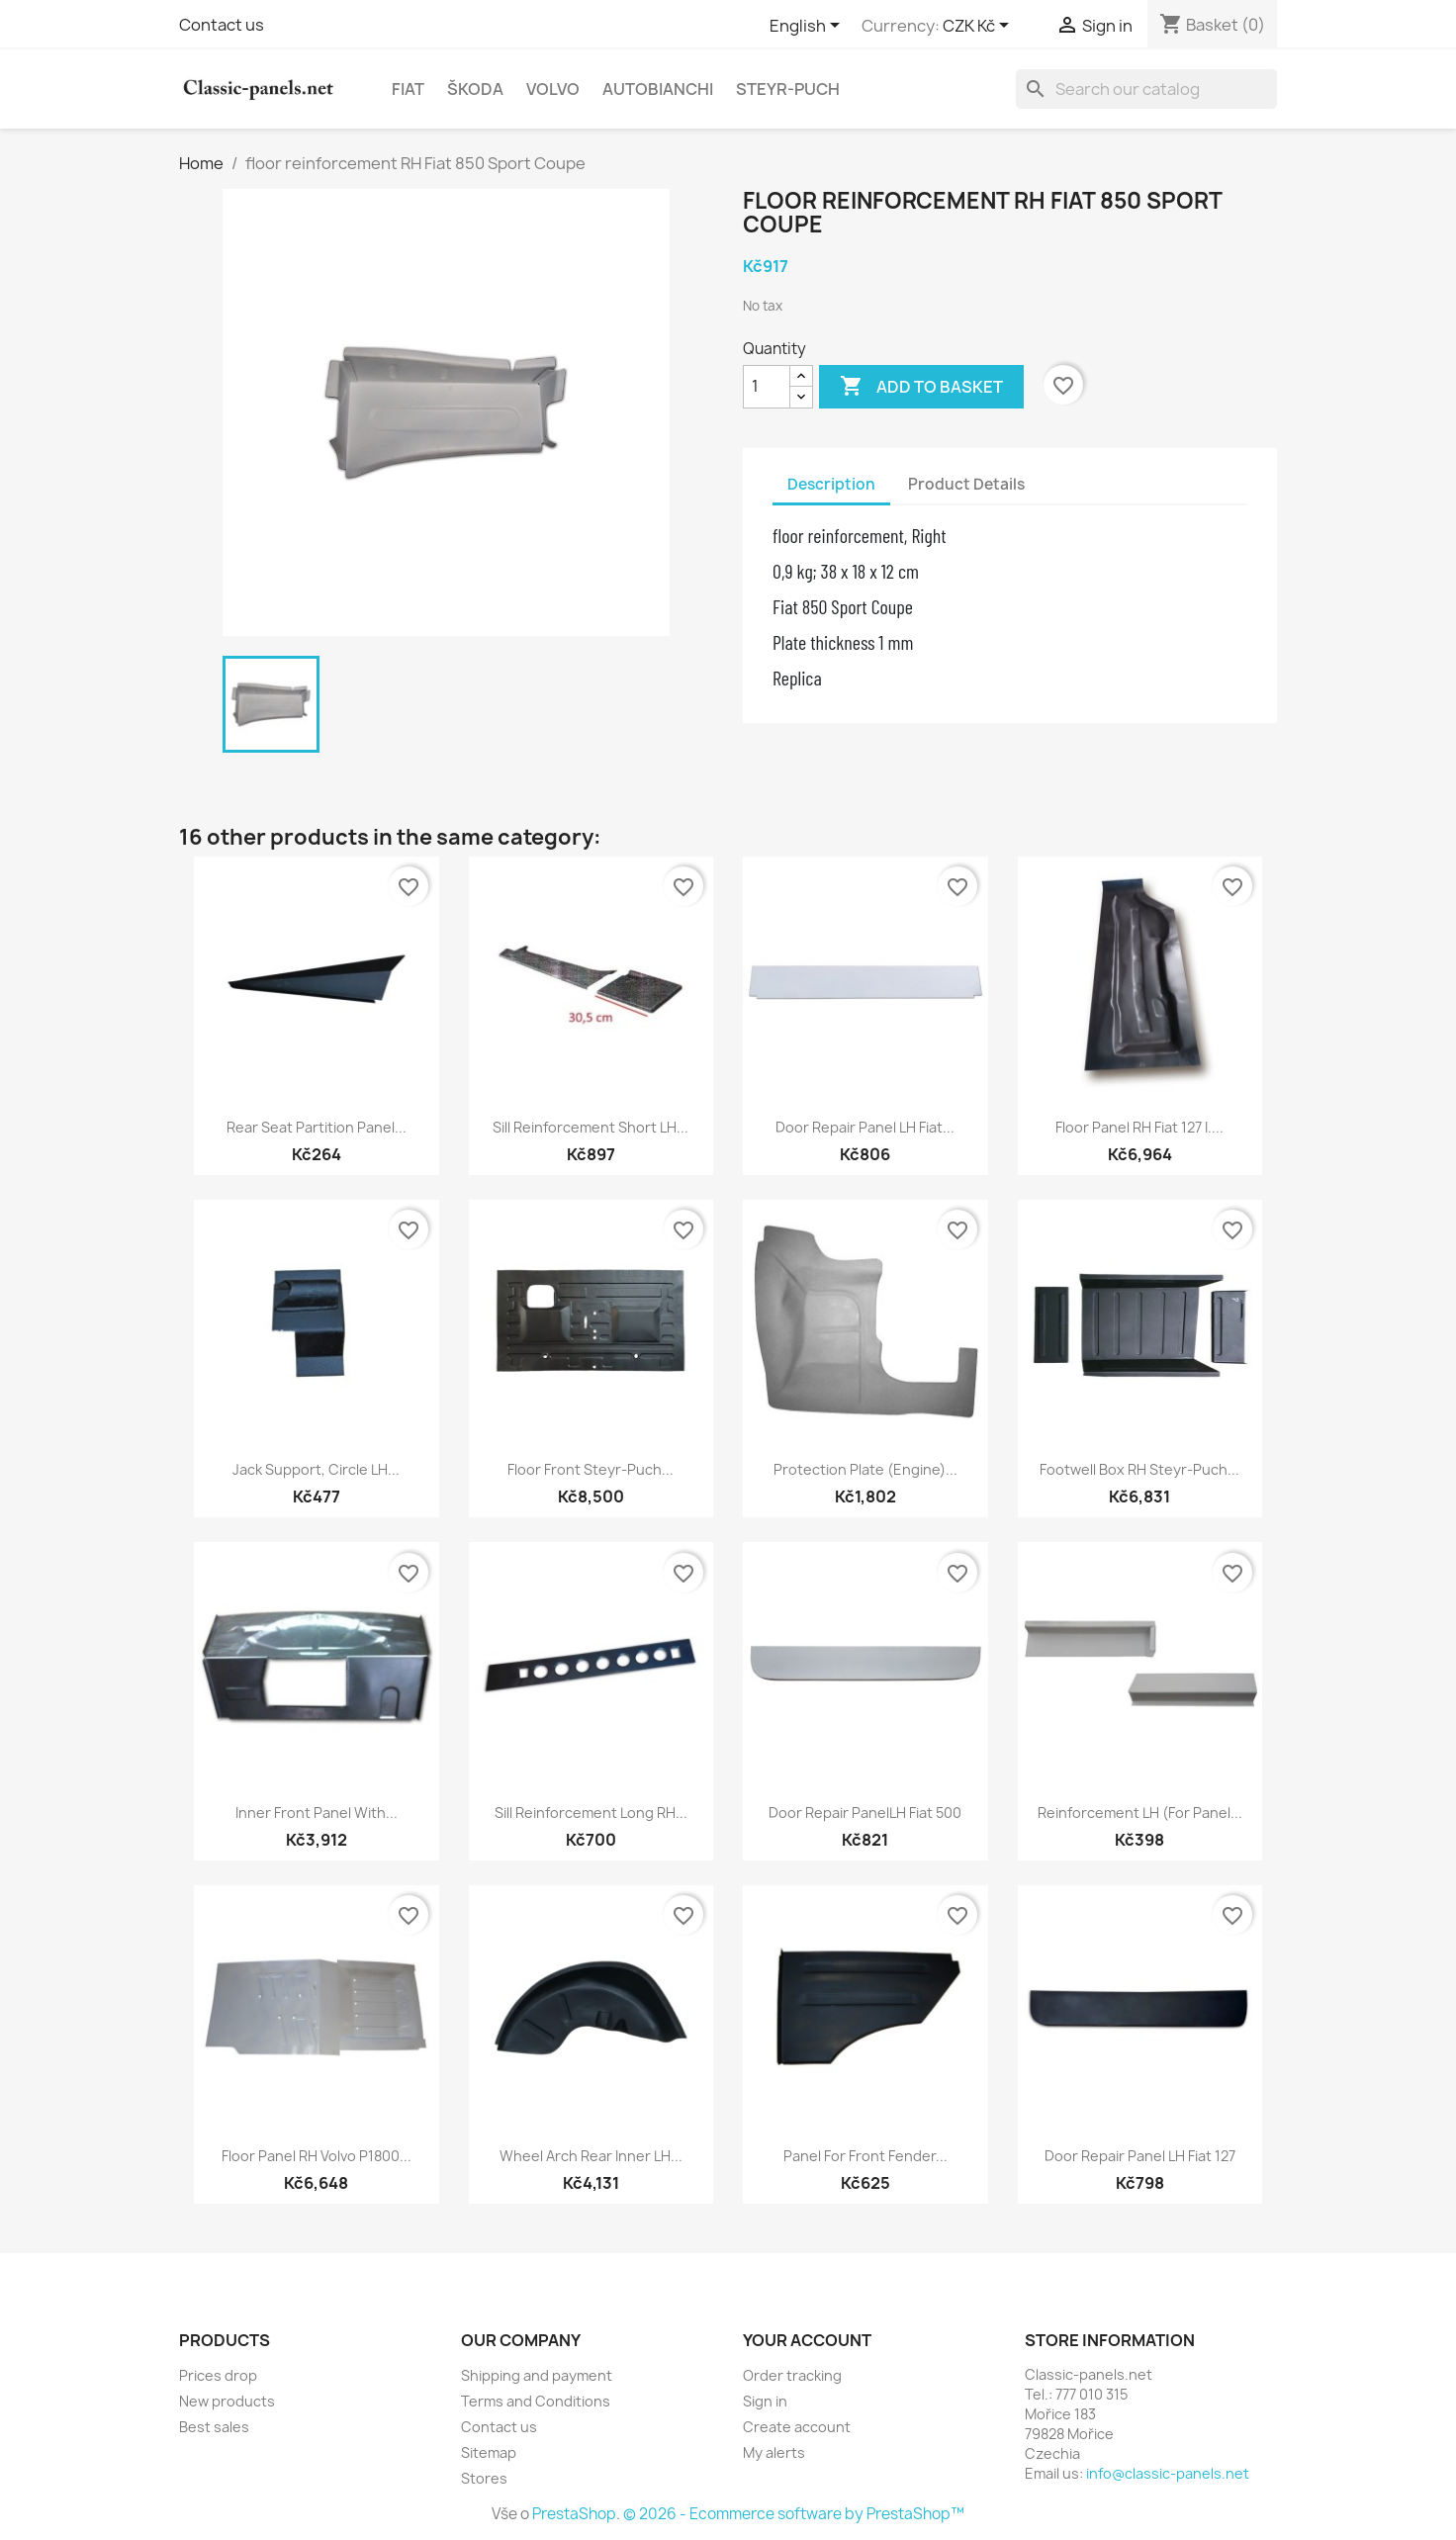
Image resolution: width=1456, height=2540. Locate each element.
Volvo (553, 89)
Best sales (214, 2426)
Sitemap (488, 2452)
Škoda (475, 89)
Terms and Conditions (535, 2401)
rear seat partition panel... (317, 1127)
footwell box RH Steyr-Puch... (1139, 1469)
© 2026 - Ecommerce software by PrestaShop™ (793, 2513)
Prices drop (218, 2375)
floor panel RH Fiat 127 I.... (1139, 1127)
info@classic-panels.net (1167, 2473)
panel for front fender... (865, 2155)
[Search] (1146, 89)
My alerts (774, 2452)
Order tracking (792, 2375)
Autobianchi (657, 89)
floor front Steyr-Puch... (590, 1469)
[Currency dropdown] (979, 27)
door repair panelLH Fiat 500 (865, 1812)
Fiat (408, 89)
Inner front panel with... (316, 1812)
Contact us (221, 25)
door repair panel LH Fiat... (865, 1127)
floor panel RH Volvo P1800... (316, 2155)
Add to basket (921, 387)
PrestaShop (574, 2513)
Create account (797, 2426)
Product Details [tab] (966, 484)
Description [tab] (831, 484)
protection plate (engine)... (865, 1469)
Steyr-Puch (788, 89)
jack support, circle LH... (316, 1469)
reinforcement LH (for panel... (1140, 1812)
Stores (484, 2478)
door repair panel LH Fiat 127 (1140, 2155)
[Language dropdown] (808, 27)
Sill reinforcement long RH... (591, 1812)
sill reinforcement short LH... (590, 1127)
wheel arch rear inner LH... (591, 2155)
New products (227, 2401)
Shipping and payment (536, 2375)
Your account (807, 2340)
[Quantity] (766, 386)
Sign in (765, 2401)
